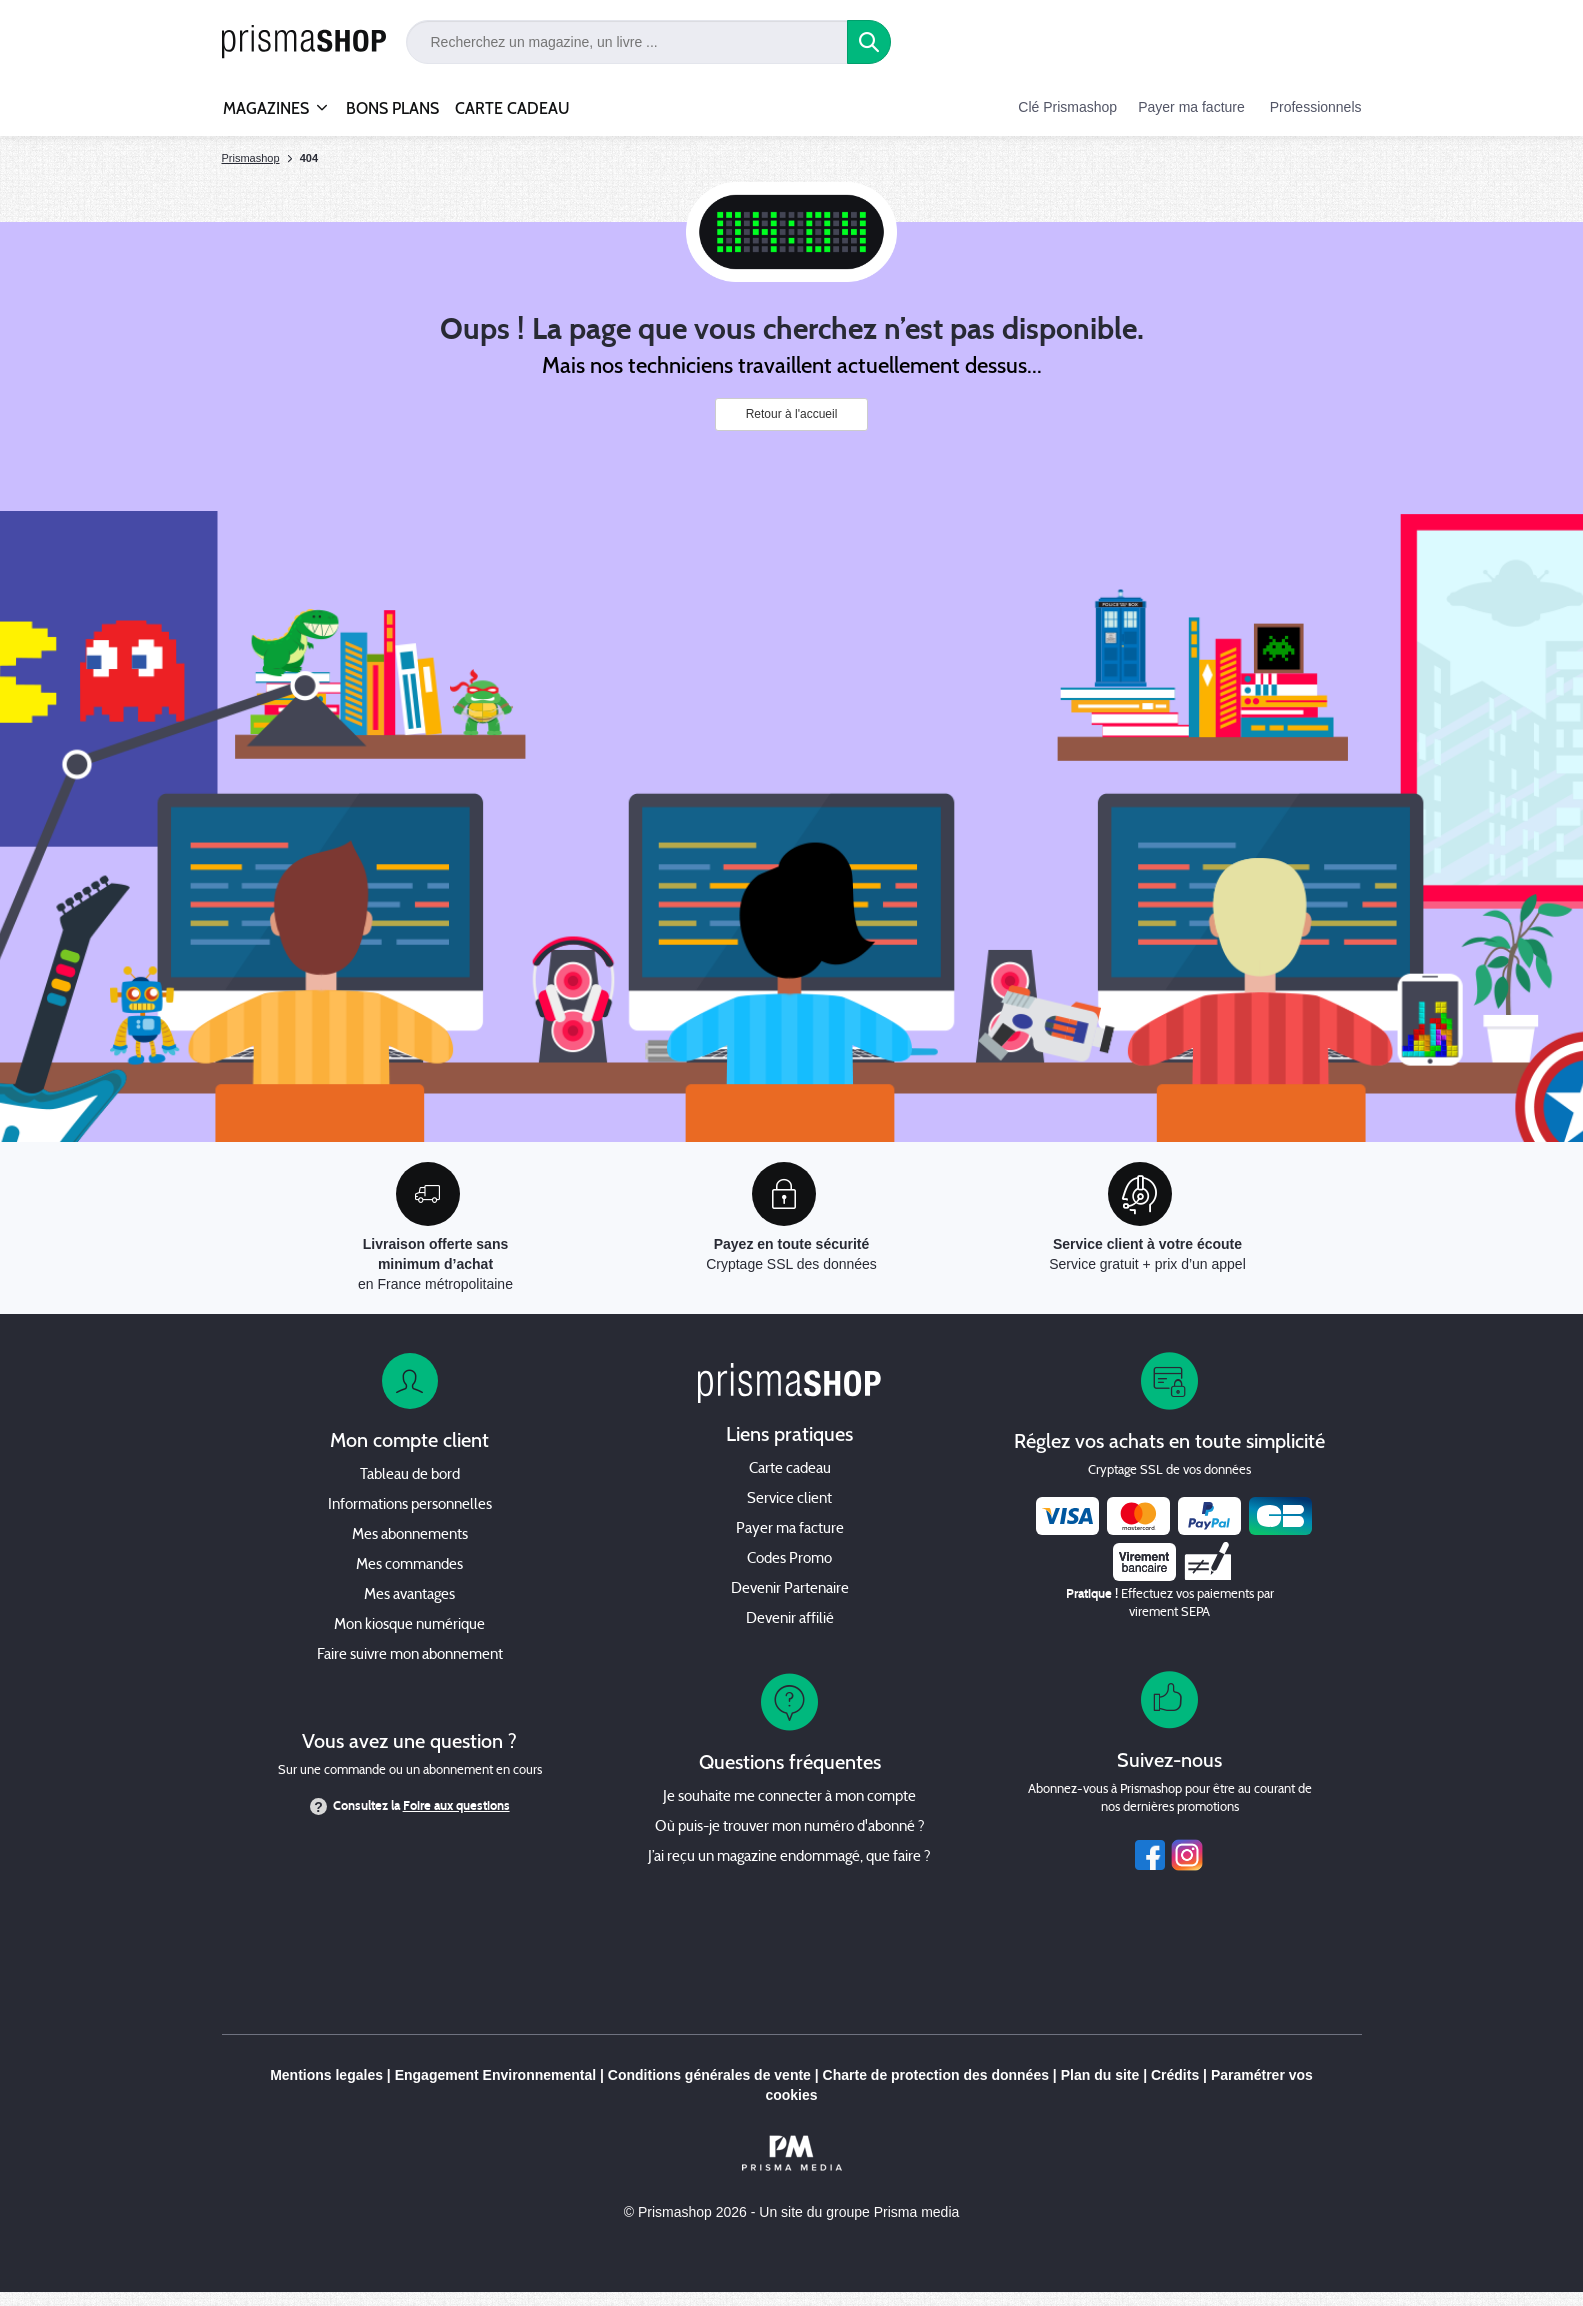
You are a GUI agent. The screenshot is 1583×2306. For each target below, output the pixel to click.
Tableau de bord (410, 1475)
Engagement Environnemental (495, 2075)
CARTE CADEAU (512, 108)
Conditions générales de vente (709, 2075)
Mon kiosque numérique (409, 1625)
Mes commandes (409, 1565)
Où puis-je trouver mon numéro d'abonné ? (790, 1827)
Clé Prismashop (1067, 107)
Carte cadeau (790, 1469)
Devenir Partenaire (790, 1589)
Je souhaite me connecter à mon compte (789, 1797)
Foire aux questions (456, 1806)
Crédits (1175, 2075)
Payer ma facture (1191, 107)
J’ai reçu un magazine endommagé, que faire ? (789, 1857)
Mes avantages (409, 1595)
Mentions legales (326, 2075)
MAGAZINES (266, 100)
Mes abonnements (410, 1535)
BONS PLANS (392, 108)
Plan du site (1100, 2075)
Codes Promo (789, 1559)
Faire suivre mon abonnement (410, 1655)
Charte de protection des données (936, 2075)
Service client (789, 1499)
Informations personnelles (410, 1505)
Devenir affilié (790, 1619)
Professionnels (1316, 107)
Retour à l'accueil (792, 414)
